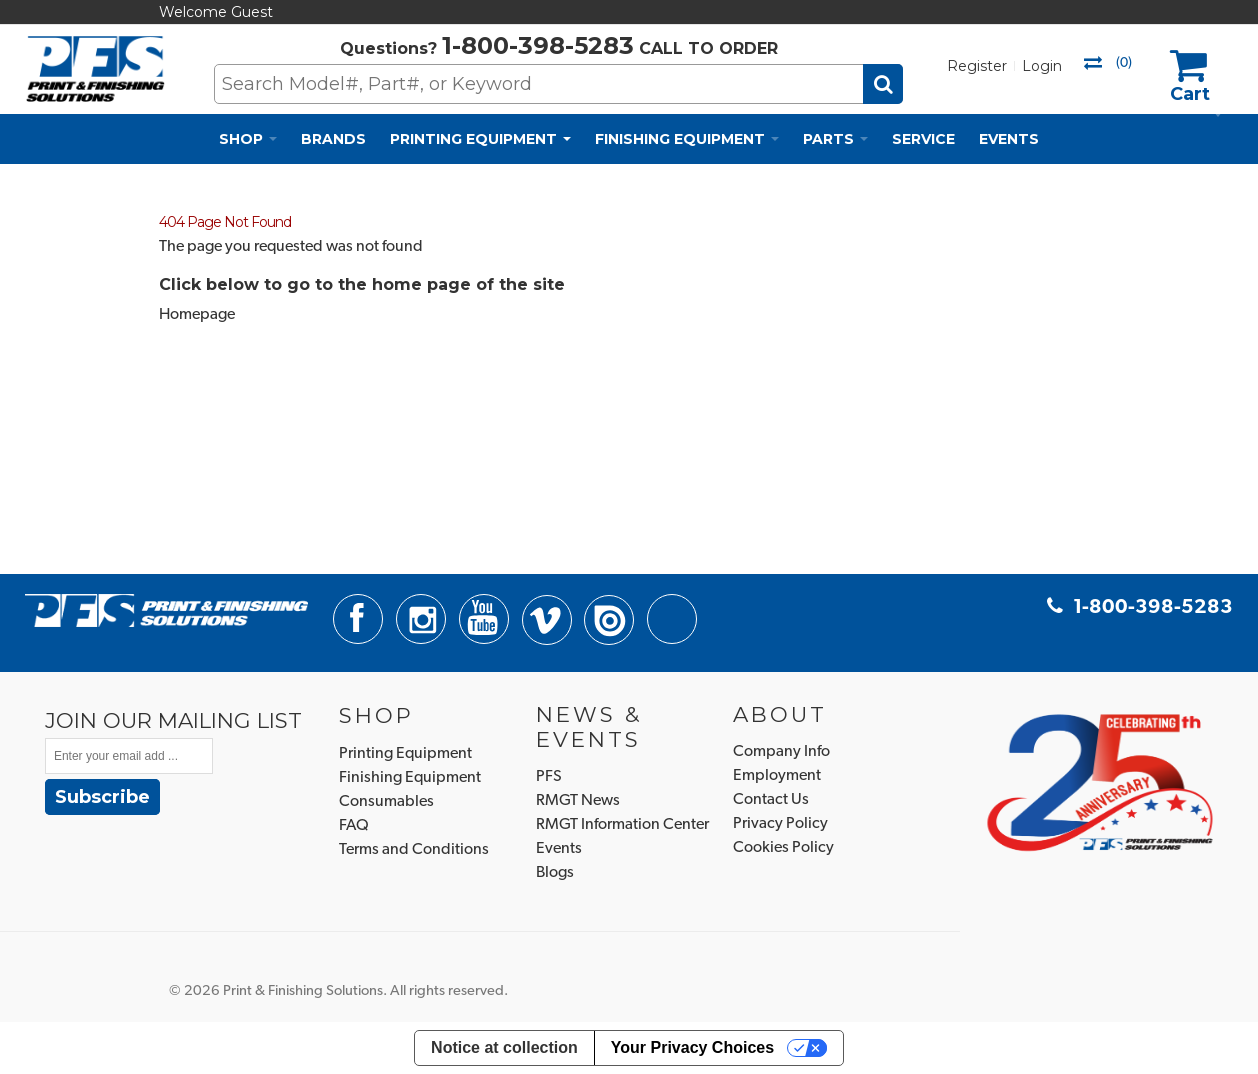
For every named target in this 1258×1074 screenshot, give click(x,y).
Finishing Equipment (410, 778)
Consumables (386, 802)
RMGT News (578, 801)
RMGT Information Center (622, 825)
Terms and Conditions (414, 850)
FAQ (354, 826)
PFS (549, 777)
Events (559, 849)
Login (1042, 66)
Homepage (197, 315)
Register (977, 66)
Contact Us (771, 800)
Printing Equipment (405, 754)
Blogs (555, 873)
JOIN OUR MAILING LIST (173, 720)
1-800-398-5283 (538, 45)
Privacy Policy (780, 824)
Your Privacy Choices (692, 1047)
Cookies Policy (783, 848)
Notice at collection (504, 1047)
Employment (777, 776)
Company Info (781, 752)
